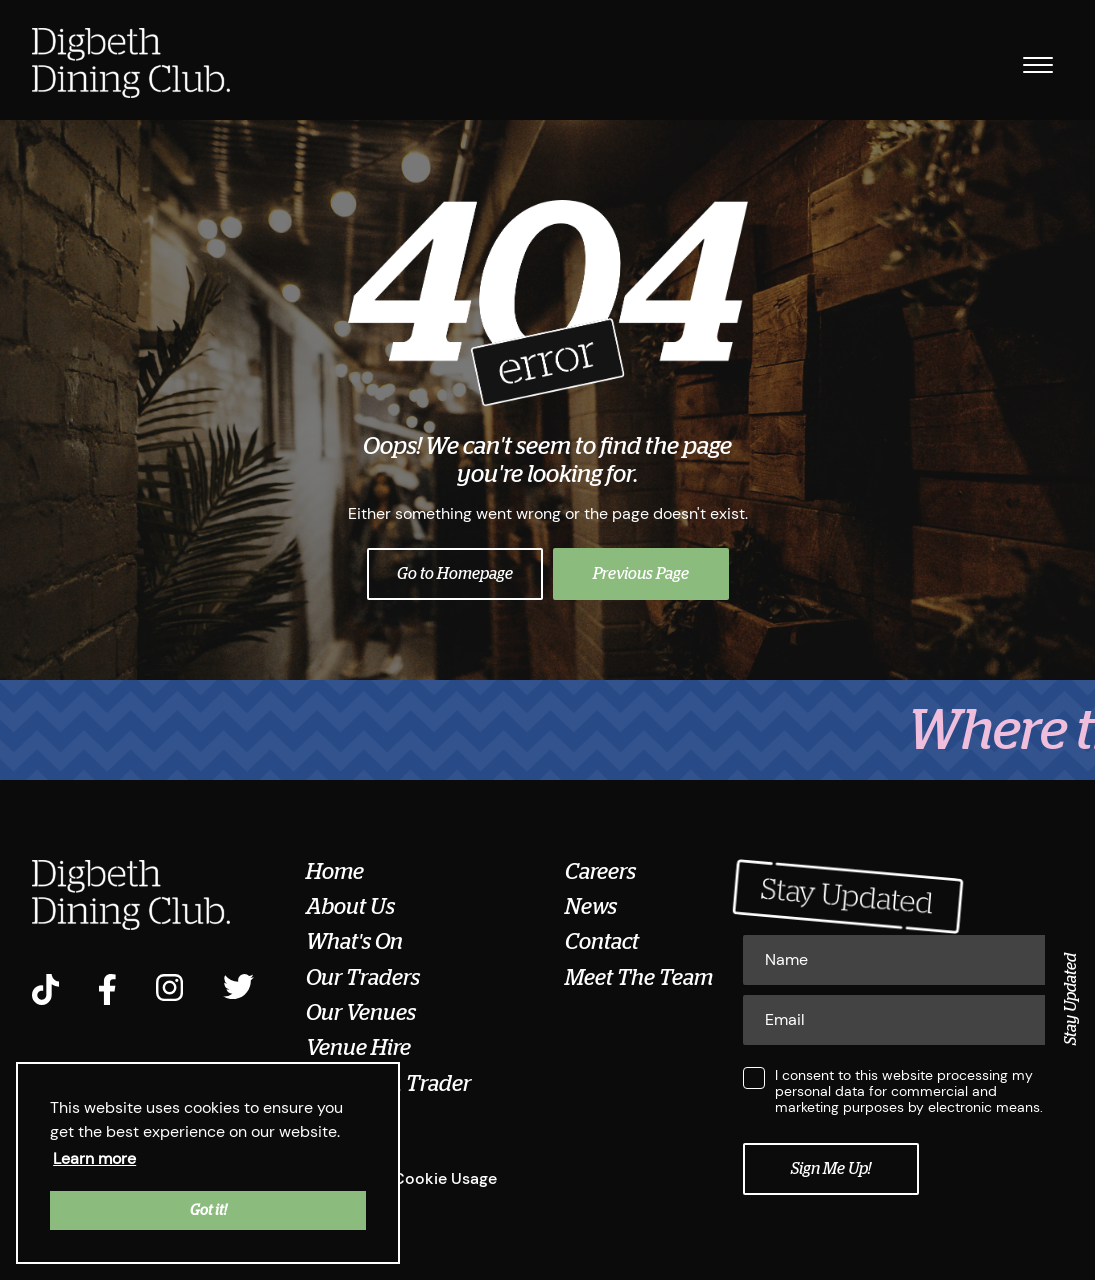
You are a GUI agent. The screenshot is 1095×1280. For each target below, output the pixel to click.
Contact (602, 942)
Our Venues (361, 1013)
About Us (350, 907)
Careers (600, 872)
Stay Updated (1071, 999)
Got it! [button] (208, 1210)
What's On (354, 942)
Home (335, 872)
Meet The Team (639, 978)
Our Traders (363, 978)
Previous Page (641, 574)
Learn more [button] (94, 1158)
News (591, 907)
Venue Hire (358, 1048)
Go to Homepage (455, 574)
